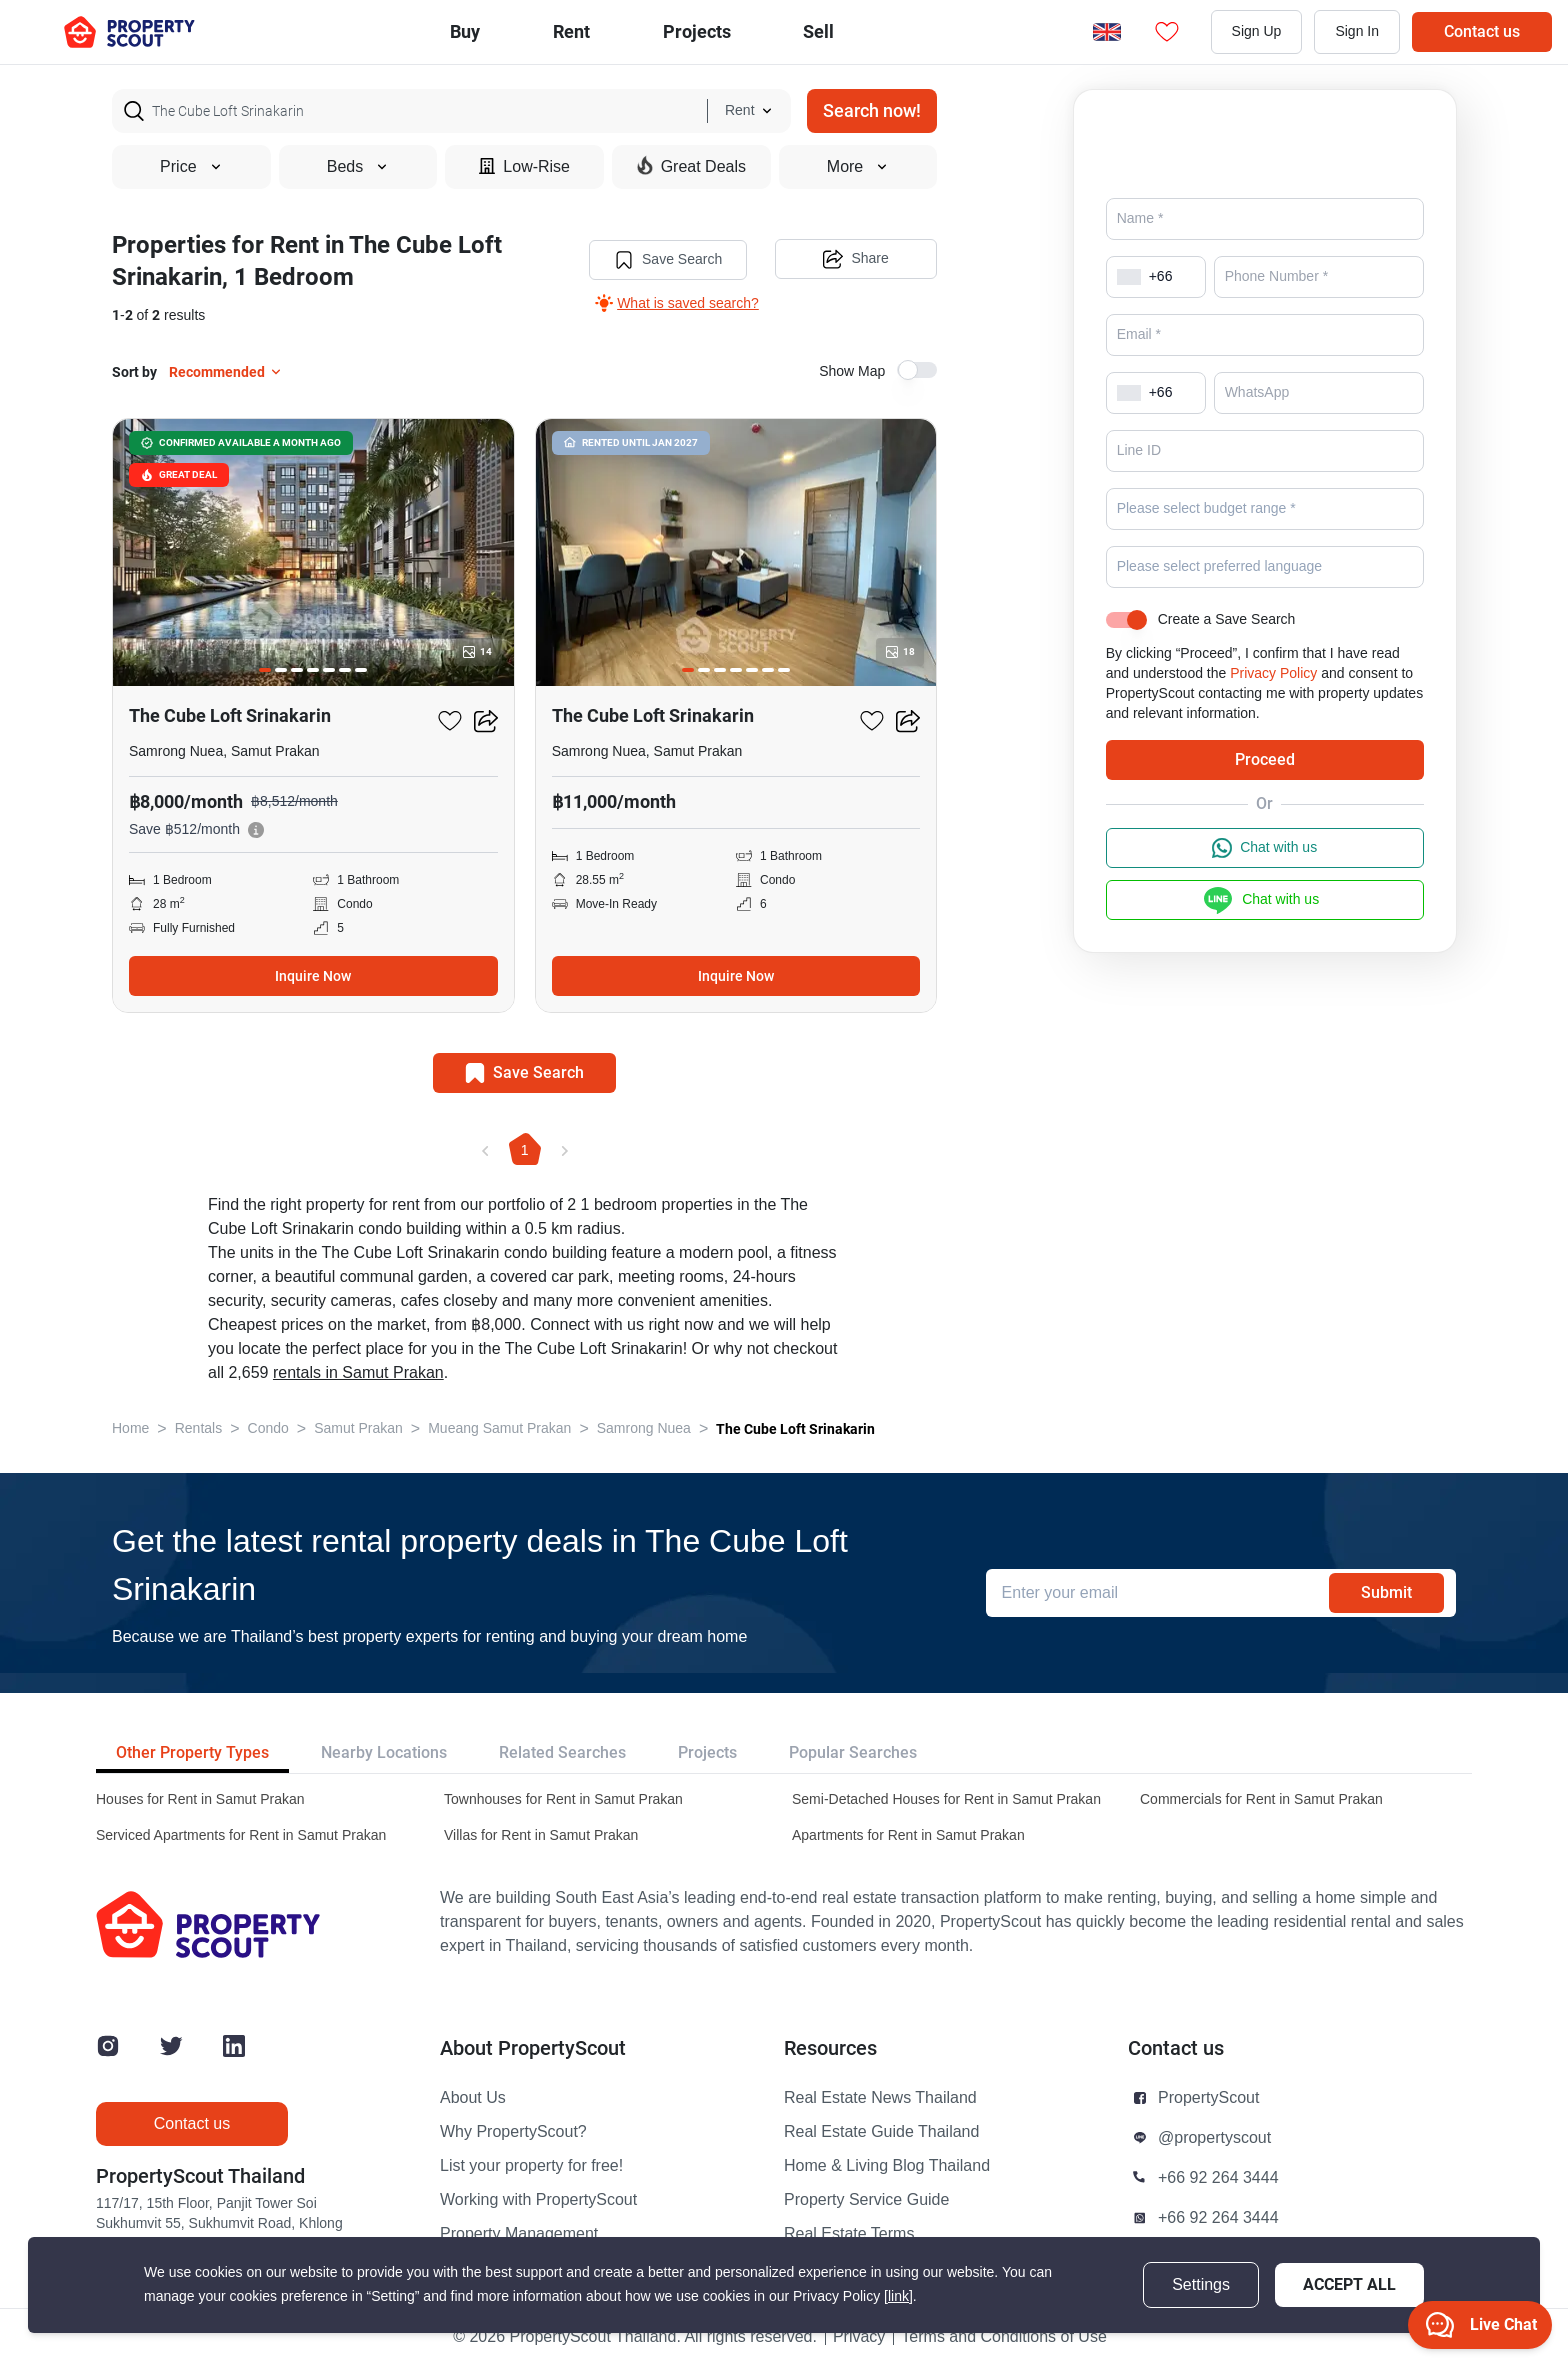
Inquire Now (313, 976)
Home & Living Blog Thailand (887, 2166)
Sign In (1357, 31)
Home (130, 1428)
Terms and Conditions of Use (1003, 2337)
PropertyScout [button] (1208, 2098)
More (858, 167)
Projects (707, 1752)
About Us (473, 2098)
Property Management (519, 2234)
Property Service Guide (866, 2200)
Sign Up (1257, 31)
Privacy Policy (1273, 701)
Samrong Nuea (644, 1428)
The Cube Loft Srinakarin (795, 1429)
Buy (465, 31)
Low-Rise (524, 166)
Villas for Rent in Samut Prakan (541, 1835)
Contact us (1482, 31)
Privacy (859, 2337)
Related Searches (562, 1752)
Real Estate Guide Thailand (881, 2132)
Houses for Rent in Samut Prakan (200, 1799)
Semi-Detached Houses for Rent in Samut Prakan (946, 1799)
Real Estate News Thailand (880, 2098)
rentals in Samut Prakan (358, 1373)
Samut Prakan (358, 1428)
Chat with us (1264, 876)
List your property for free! (531, 2166)
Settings (1201, 2285)
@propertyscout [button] (1214, 2138)
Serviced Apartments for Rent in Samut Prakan (241, 1835)
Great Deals (691, 166)
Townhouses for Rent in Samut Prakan (563, 1799)
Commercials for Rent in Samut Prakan (1261, 1799)
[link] (898, 2296)
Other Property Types (192, 1752)
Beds (358, 167)
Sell (818, 31)
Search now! (872, 110)
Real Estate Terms (849, 2234)
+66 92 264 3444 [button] (1218, 2178)
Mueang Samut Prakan (499, 1428)
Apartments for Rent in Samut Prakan (908, 1835)
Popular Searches (853, 1752)
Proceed (1265, 787)
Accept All (1349, 2284)
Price (191, 167)
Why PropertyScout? (513, 2132)
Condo (268, 1428)
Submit (1386, 1592)
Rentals (198, 1428)
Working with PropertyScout (538, 2200)
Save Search (667, 260)
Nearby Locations (384, 1752)
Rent (571, 31)
